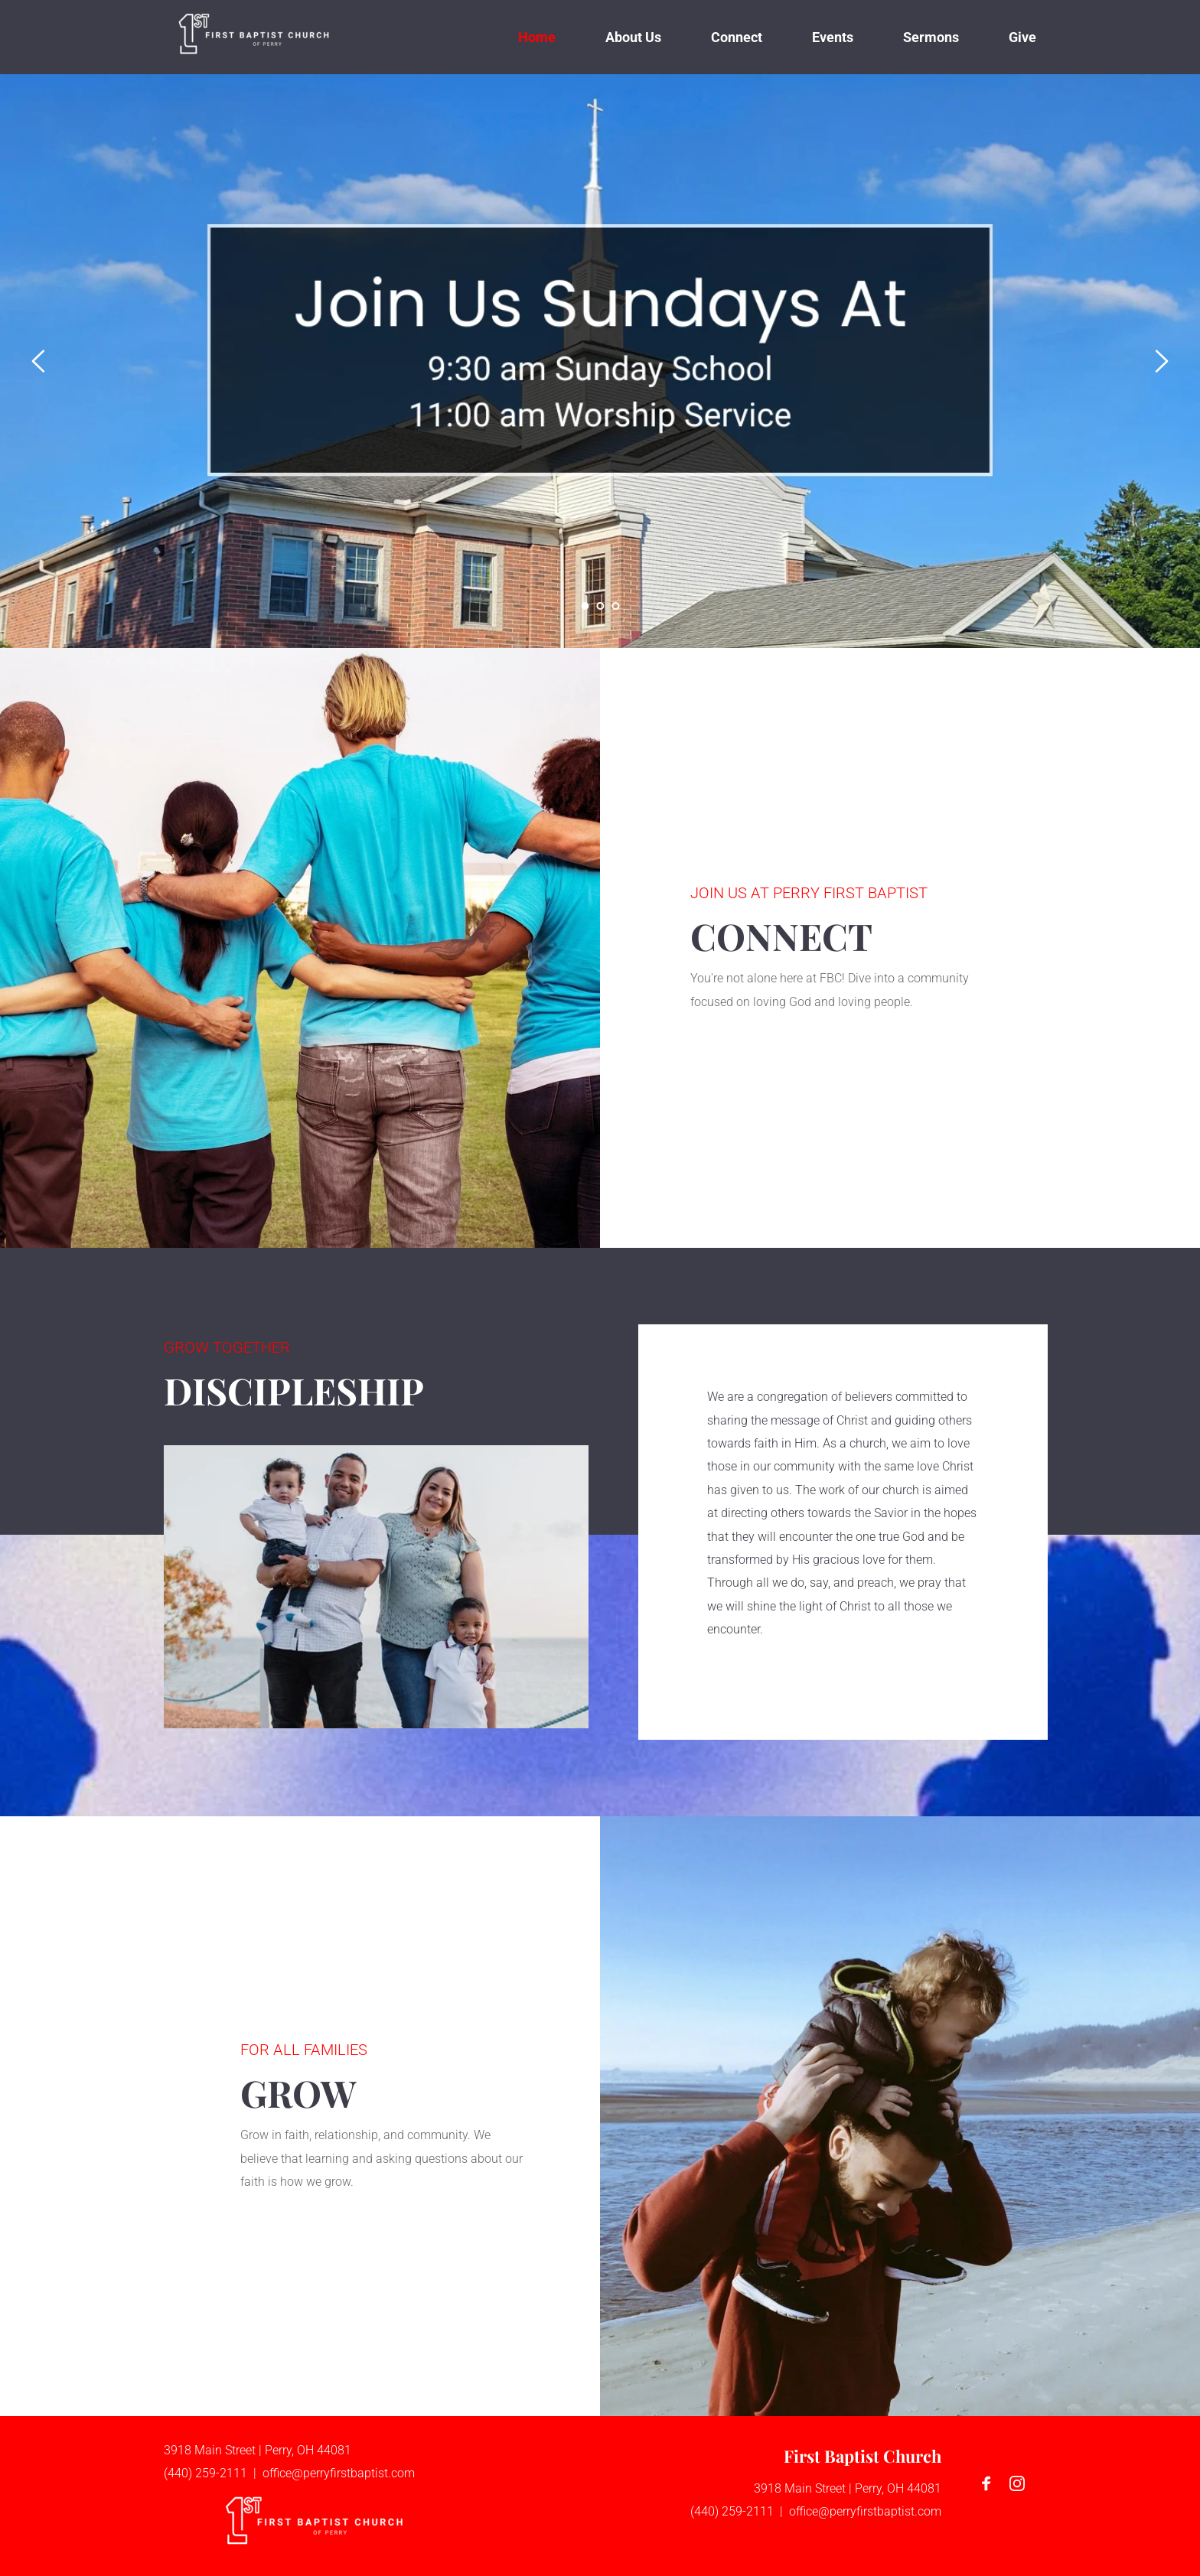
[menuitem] (537, 37)
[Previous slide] (39, 361)
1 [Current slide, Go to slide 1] (585, 606)
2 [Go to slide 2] (600, 606)
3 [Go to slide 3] (615, 606)
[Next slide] (1161, 361)
